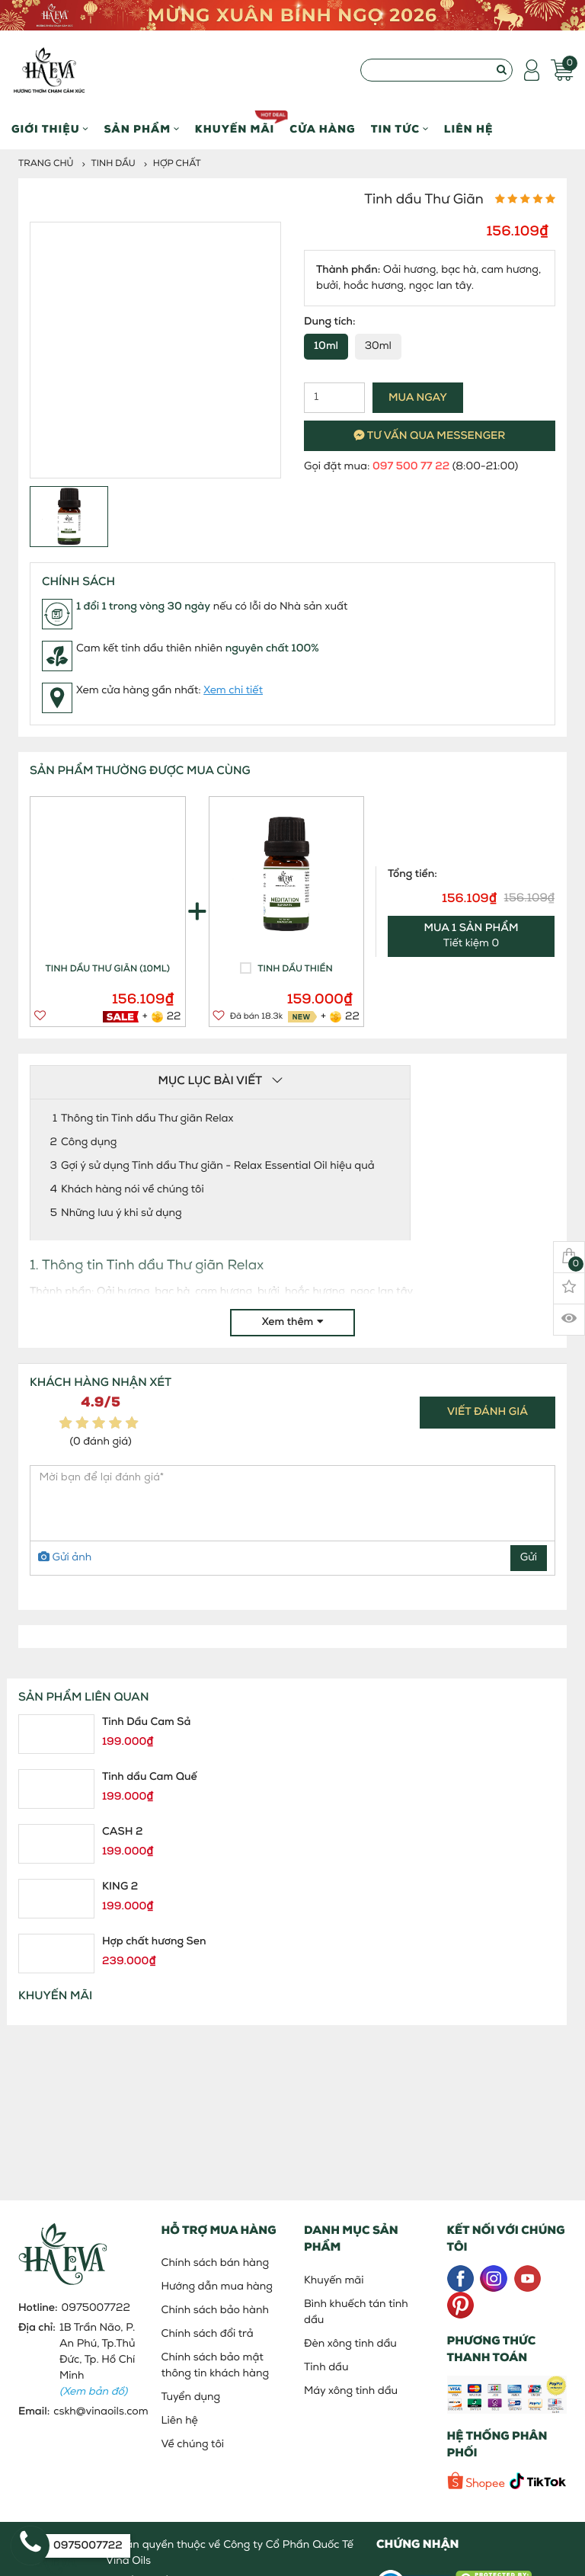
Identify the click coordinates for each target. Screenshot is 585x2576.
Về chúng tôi (193, 2444)
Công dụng (89, 1142)
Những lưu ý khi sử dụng (121, 1213)
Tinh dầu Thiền (295, 969)
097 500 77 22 (410, 466)
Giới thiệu (49, 130)
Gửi (528, 1557)
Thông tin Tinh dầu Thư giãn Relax (147, 1119)
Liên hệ (469, 130)
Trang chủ (46, 163)
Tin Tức (400, 130)
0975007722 (96, 2308)
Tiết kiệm (471, 936)
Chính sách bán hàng (215, 2263)
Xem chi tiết (233, 690)
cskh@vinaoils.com (100, 2412)
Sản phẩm (141, 130)
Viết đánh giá (487, 1412)
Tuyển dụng (191, 2397)
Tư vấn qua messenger (430, 436)
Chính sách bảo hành (215, 2310)
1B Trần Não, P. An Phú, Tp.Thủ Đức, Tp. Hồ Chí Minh (97, 2360)
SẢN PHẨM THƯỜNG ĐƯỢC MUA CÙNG (140, 771)
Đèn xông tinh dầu (350, 2344)
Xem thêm (293, 1322)
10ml (326, 346)
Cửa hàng (322, 130)
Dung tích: (330, 322)
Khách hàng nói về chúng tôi (132, 1189)
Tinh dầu (113, 163)
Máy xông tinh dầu (351, 2391)
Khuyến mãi (235, 123)
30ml (378, 346)
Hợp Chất (177, 163)
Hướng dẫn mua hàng (217, 2287)
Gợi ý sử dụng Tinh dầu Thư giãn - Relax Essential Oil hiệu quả (218, 1166)
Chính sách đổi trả (207, 2334)
